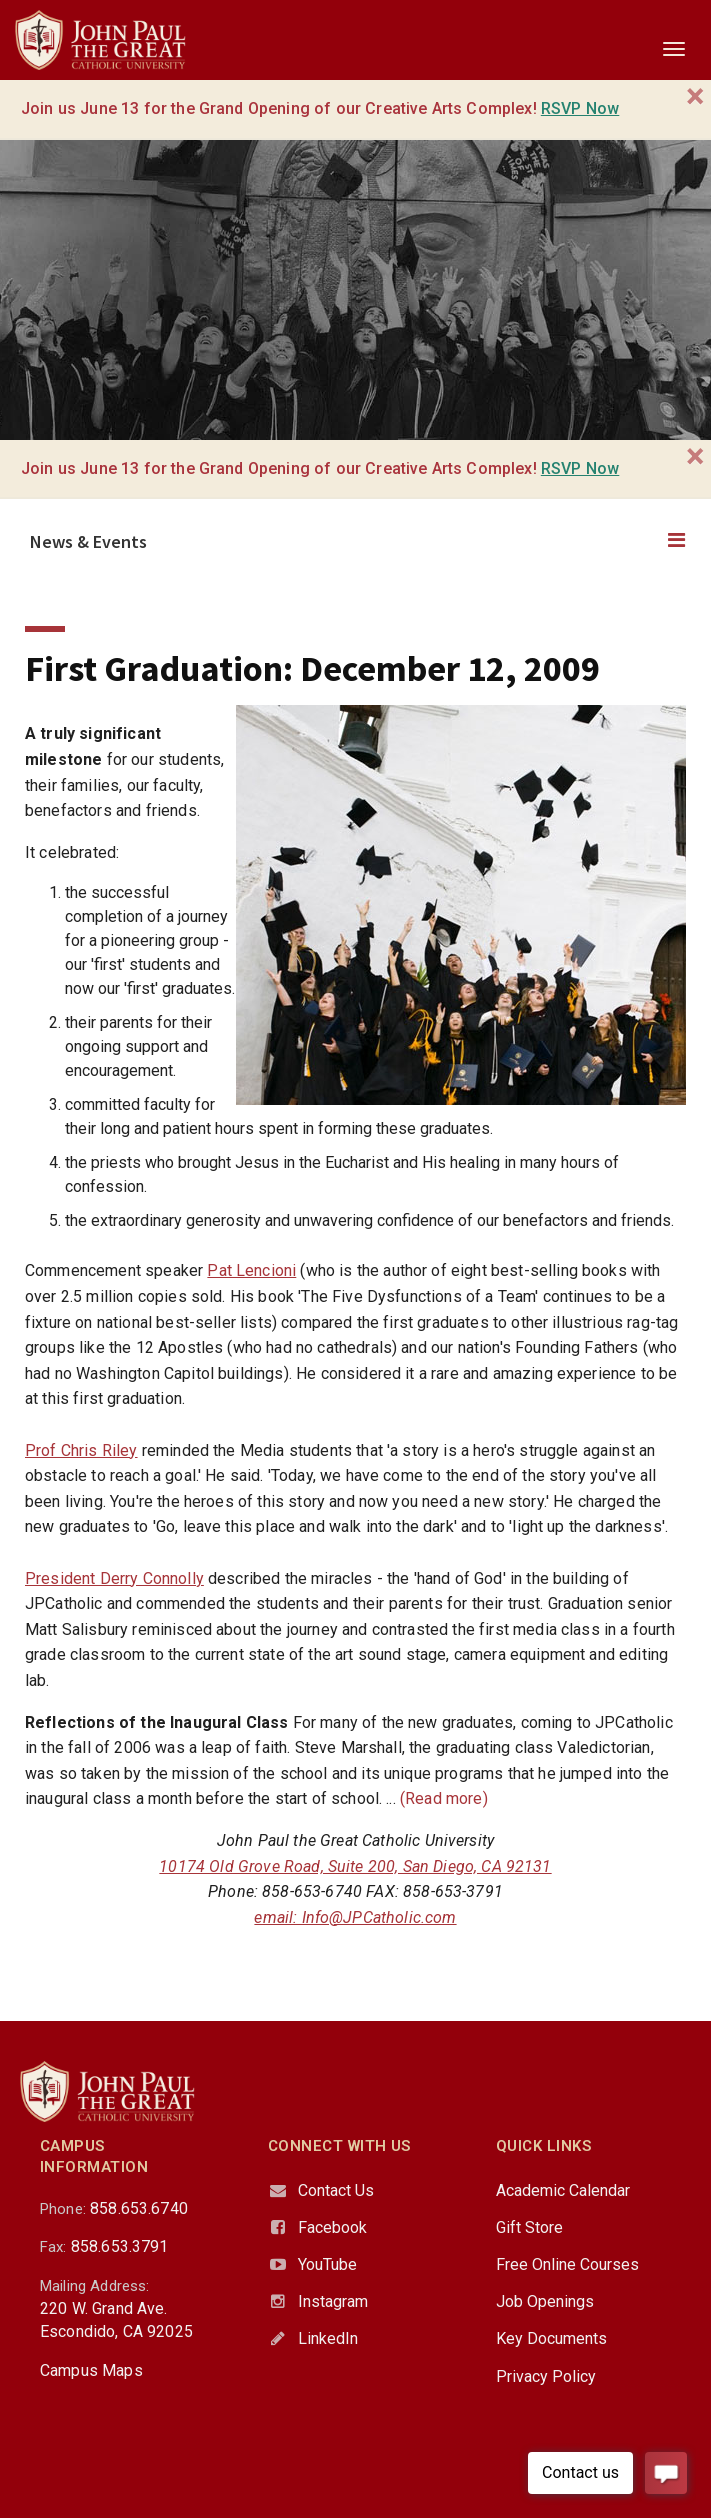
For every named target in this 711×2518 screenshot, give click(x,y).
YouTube (327, 2264)
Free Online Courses (567, 2264)
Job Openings (545, 2301)
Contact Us (336, 2190)
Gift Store (529, 2227)
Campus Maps (91, 2370)
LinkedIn (328, 2338)
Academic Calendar (563, 2190)
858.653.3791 (120, 2246)
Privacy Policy (546, 2376)
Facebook (332, 2227)
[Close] (695, 97)
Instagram (333, 2301)
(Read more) (444, 1798)
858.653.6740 (139, 2208)
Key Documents (551, 2338)
